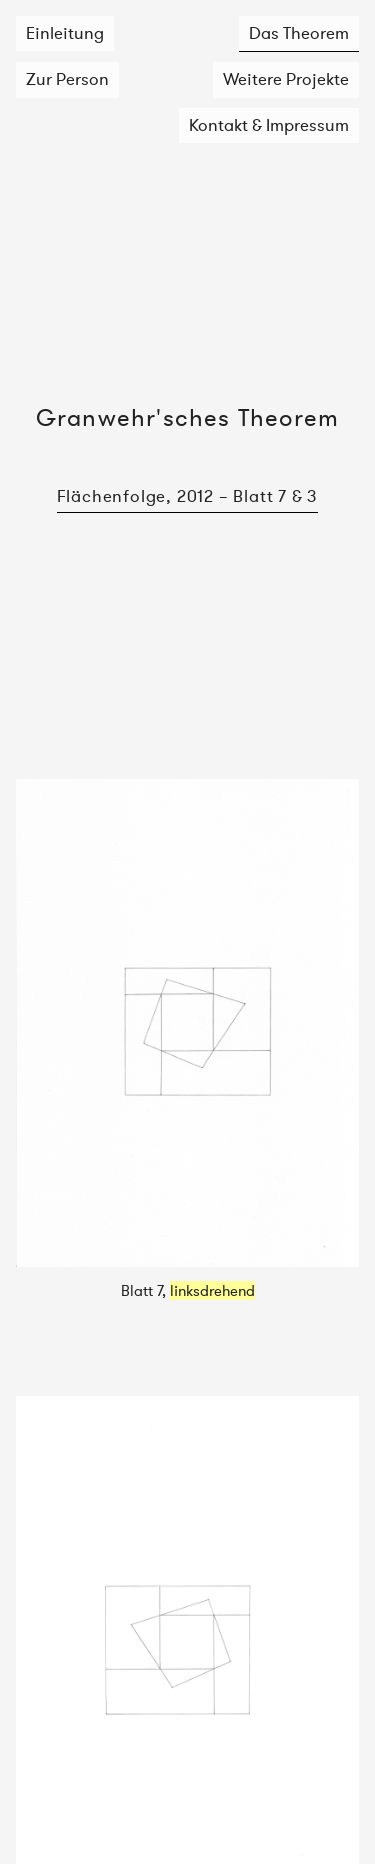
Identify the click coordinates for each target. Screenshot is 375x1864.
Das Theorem (299, 33)
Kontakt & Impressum (269, 125)
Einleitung (65, 33)
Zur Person (67, 79)
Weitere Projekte (286, 79)
